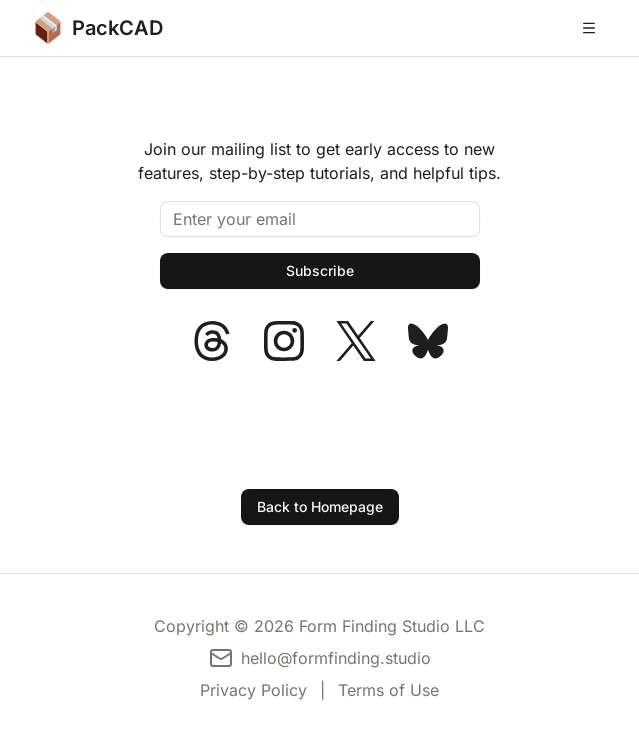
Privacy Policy (253, 690)
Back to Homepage (320, 506)
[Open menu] (589, 28)
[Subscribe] (320, 271)
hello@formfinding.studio (336, 658)
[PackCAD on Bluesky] (428, 341)
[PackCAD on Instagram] (284, 341)
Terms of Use (388, 690)
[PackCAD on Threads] (212, 341)
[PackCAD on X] (356, 341)
